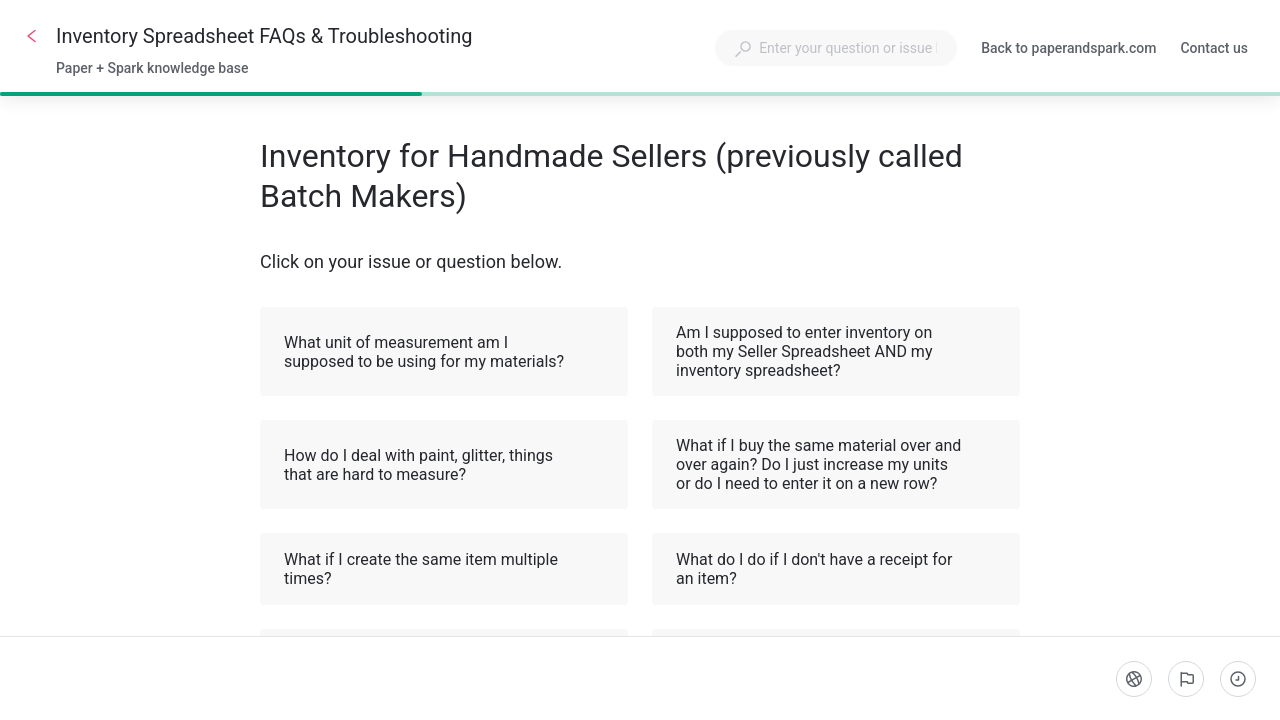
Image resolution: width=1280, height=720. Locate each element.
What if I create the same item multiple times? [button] (445, 569)
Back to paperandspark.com (1068, 50)
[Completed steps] (1238, 679)
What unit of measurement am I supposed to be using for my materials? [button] (445, 352)
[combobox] (836, 48)
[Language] (1134, 679)
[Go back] (32, 36)
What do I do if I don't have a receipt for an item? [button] (837, 569)
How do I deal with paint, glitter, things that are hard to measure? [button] (445, 465)
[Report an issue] (1186, 679)
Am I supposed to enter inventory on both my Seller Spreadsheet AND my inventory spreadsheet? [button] (837, 351)
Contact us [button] (1214, 48)
